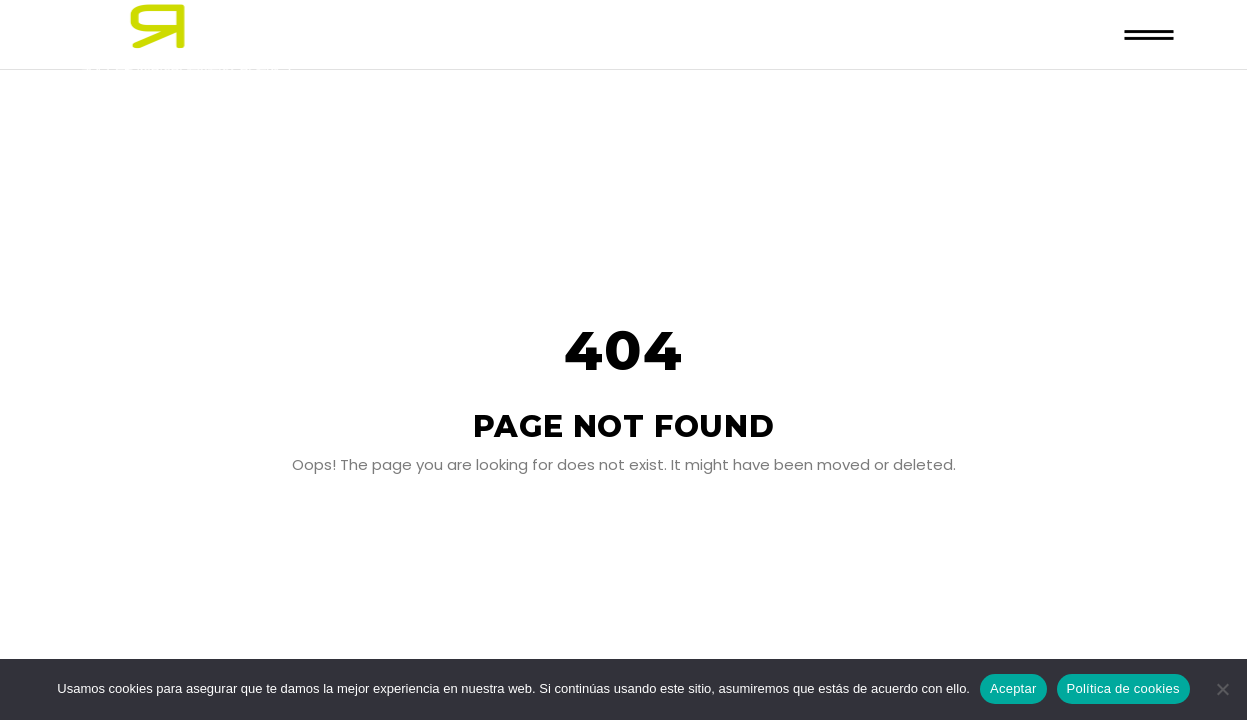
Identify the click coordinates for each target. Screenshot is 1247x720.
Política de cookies (1123, 688)
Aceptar (1013, 688)
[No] (1222, 689)
